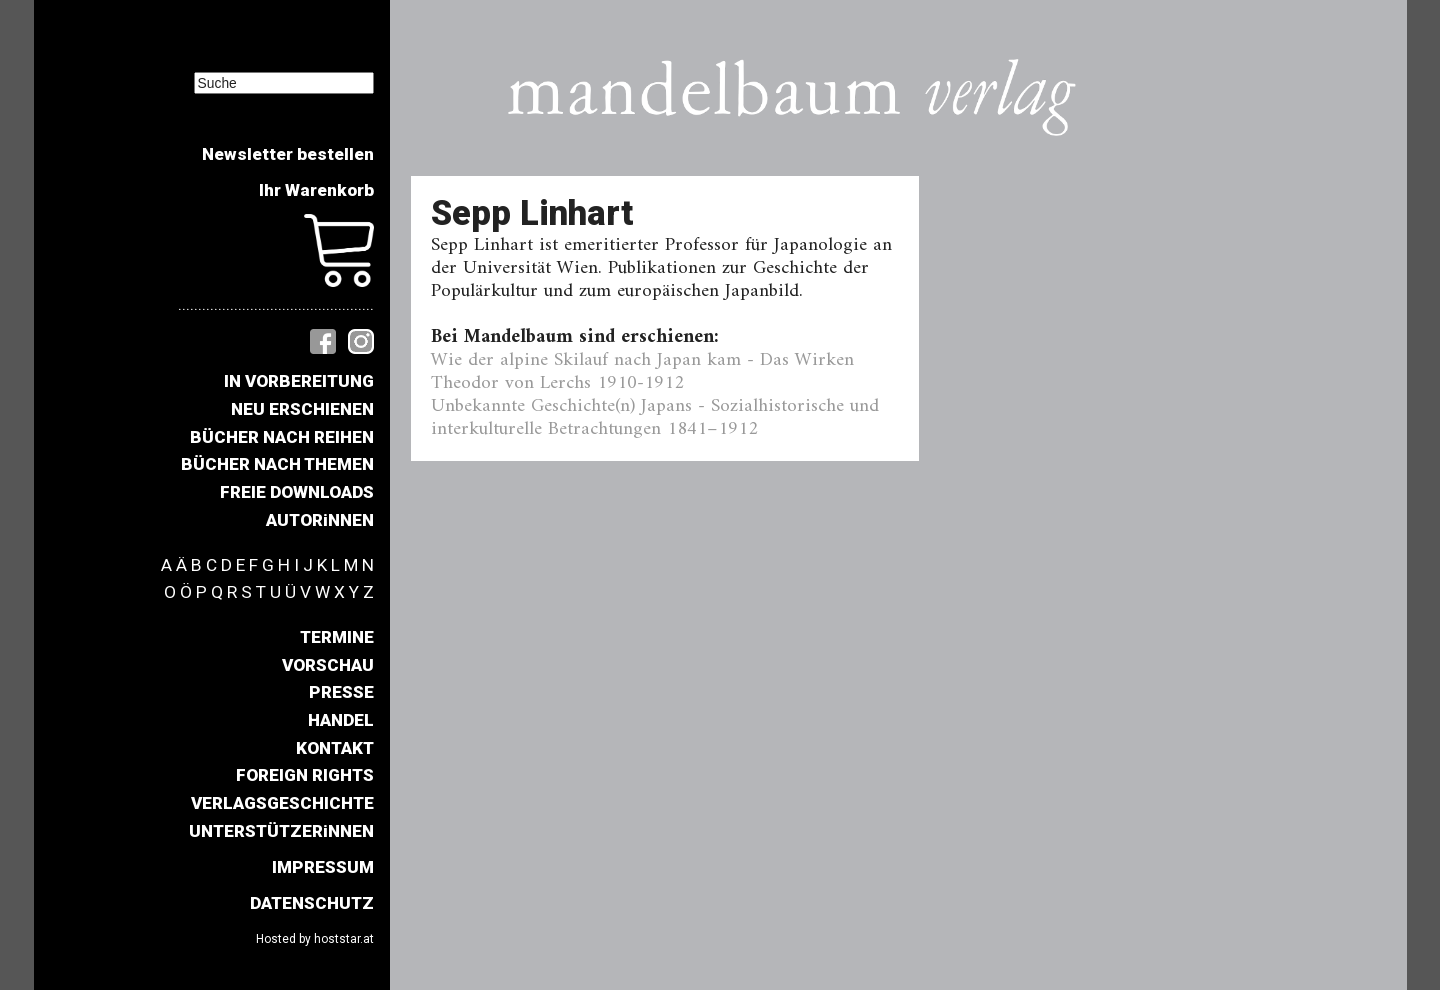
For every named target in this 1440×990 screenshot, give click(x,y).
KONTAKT (335, 748)
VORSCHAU (328, 665)
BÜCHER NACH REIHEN (282, 437)
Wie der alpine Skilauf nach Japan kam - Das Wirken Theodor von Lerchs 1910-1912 (642, 371)
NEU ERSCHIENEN (302, 409)
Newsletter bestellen (288, 154)
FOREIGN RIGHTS (305, 775)
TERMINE (337, 637)
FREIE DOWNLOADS (297, 492)
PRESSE (341, 692)
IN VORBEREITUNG (299, 381)
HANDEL (341, 720)
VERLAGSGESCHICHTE (282, 803)
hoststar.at (344, 939)
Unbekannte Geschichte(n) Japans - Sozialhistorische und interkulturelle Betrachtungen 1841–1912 (655, 417)
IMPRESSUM (323, 867)
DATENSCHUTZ (312, 903)
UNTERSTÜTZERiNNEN (281, 831)
